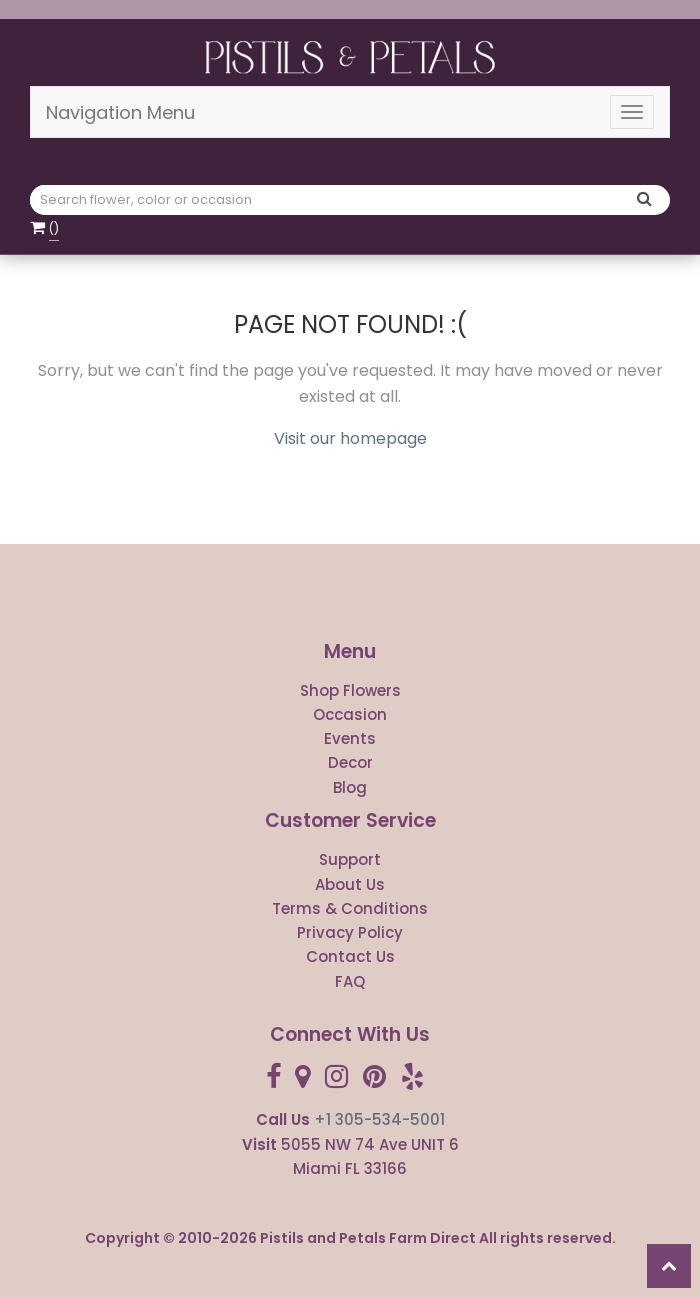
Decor (350, 762)
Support (350, 859)
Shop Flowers (350, 690)
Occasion (350, 714)
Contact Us (350, 956)
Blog (350, 787)
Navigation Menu (120, 112)
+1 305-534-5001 (379, 1119)
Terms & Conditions (350, 908)
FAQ (350, 981)
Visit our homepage (350, 438)
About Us (350, 884)
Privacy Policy (350, 932)
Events (350, 738)
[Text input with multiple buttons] (330, 200)
